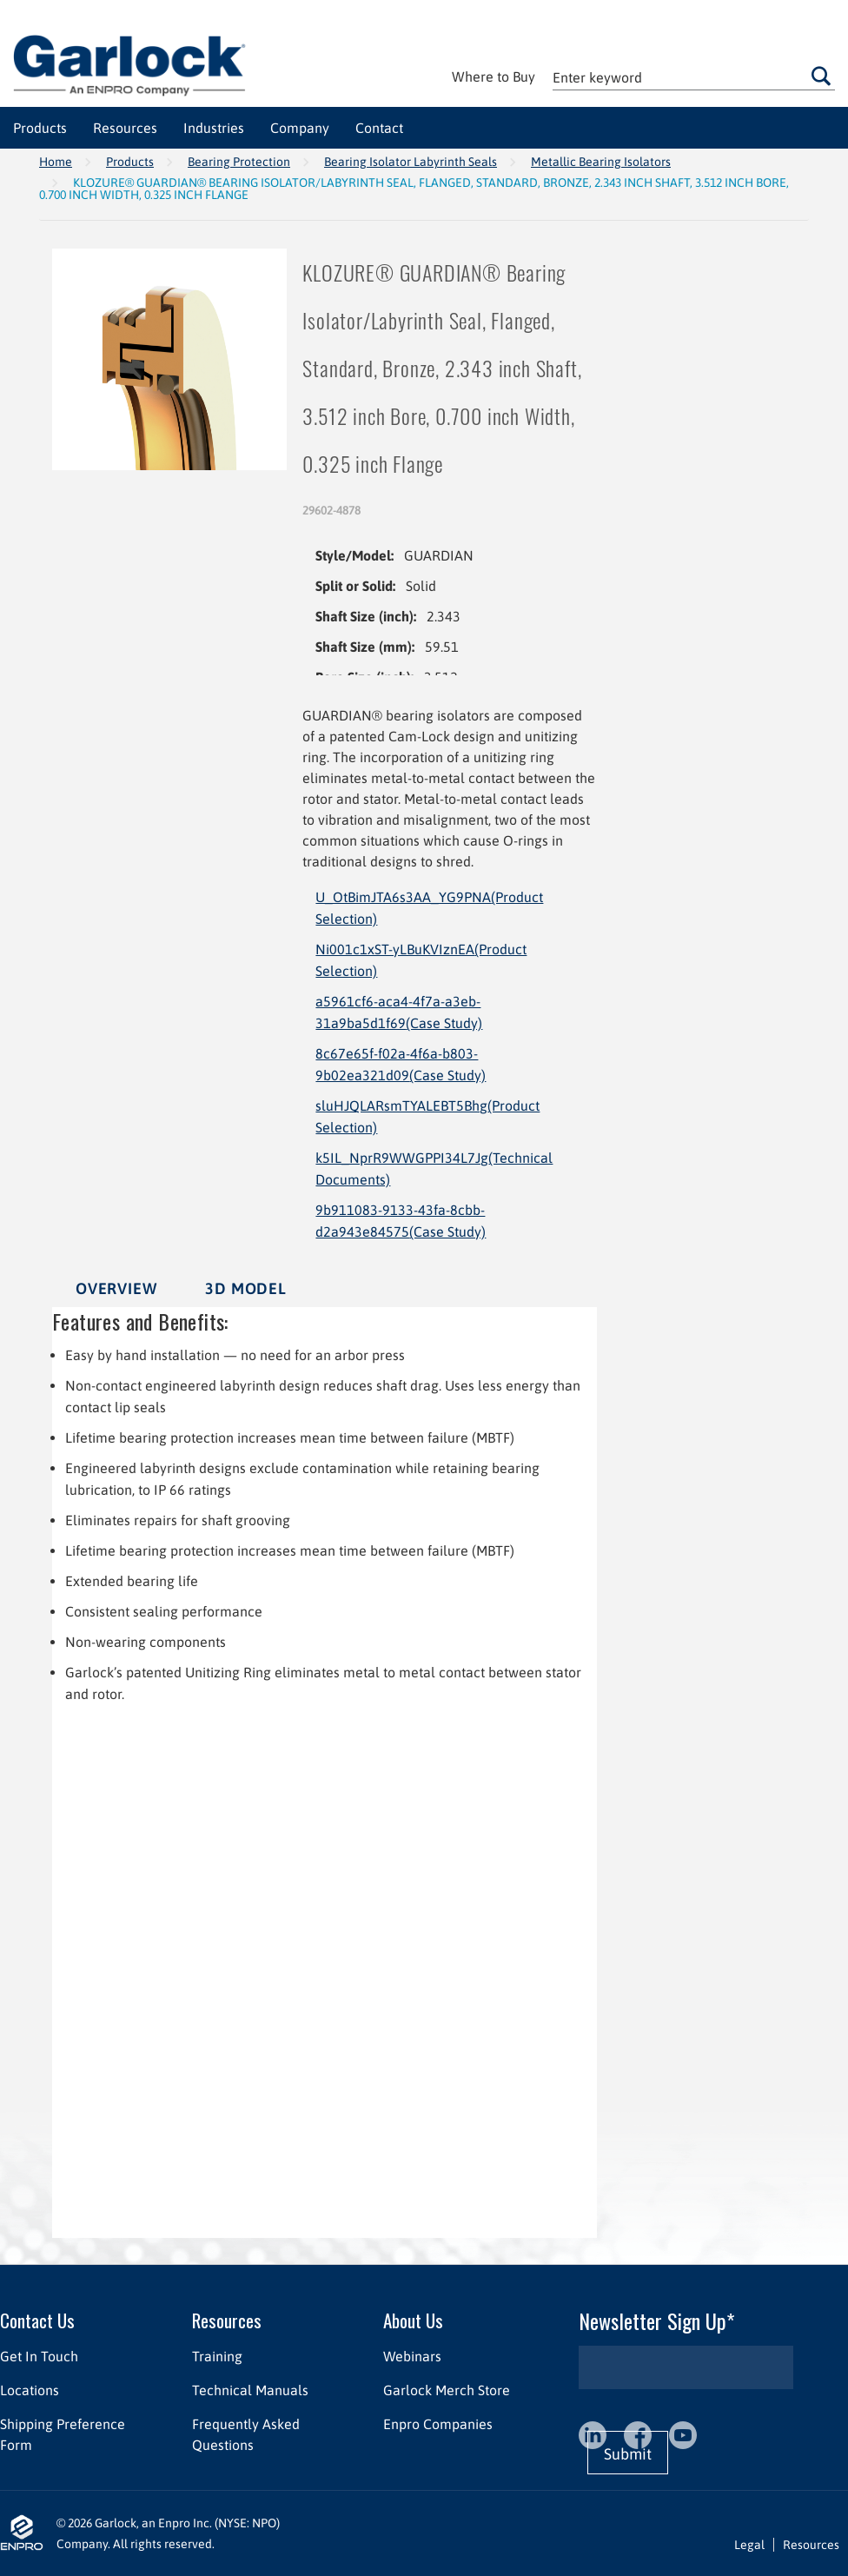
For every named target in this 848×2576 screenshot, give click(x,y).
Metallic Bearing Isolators (601, 162)
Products (130, 162)
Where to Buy (493, 76)
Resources (227, 2320)
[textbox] (694, 77)
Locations (29, 2390)
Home (55, 162)
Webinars (412, 2356)
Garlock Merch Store (446, 2390)
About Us (413, 2320)
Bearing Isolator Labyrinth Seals (410, 162)
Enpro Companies (438, 2424)
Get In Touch (39, 2356)
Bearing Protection (239, 162)
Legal (749, 2545)
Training (217, 2356)
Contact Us (37, 2320)
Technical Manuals (250, 2390)
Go (820, 76)
